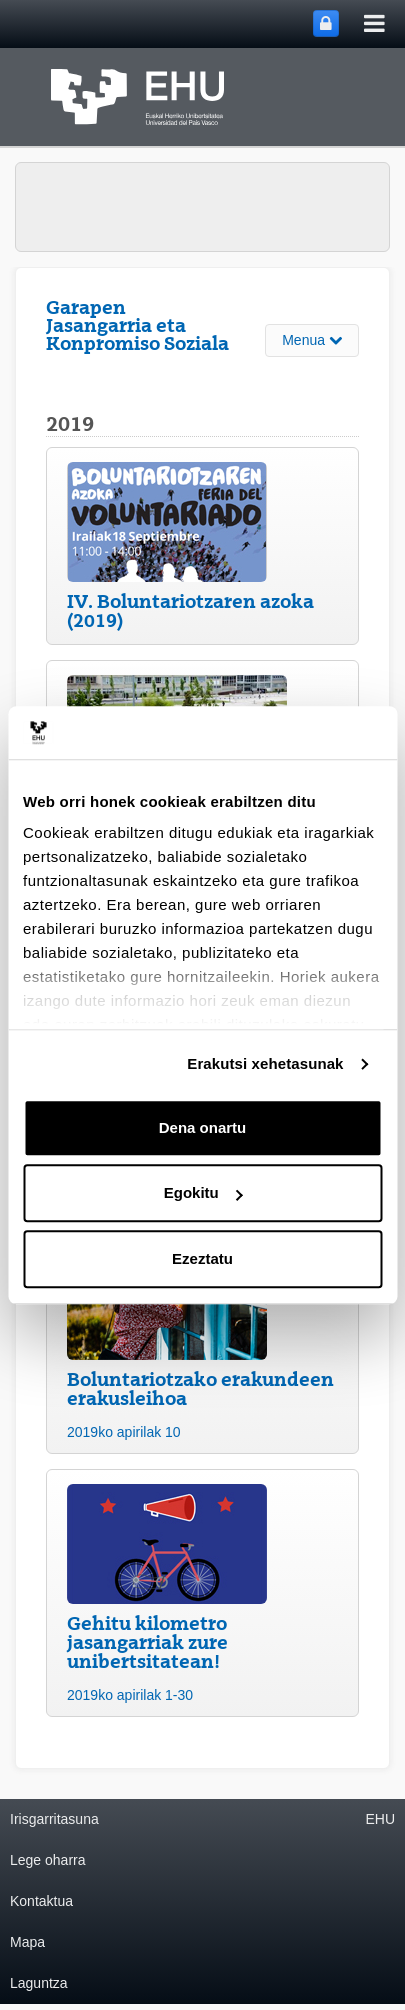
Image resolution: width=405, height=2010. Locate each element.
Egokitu (203, 1192)
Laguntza (39, 1983)
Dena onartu (203, 1127)
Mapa (27, 1942)
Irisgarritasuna (54, 1819)
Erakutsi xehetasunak (265, 1063)
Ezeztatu (202, 1258)
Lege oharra (48, 1860)
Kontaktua (41, 1901)
